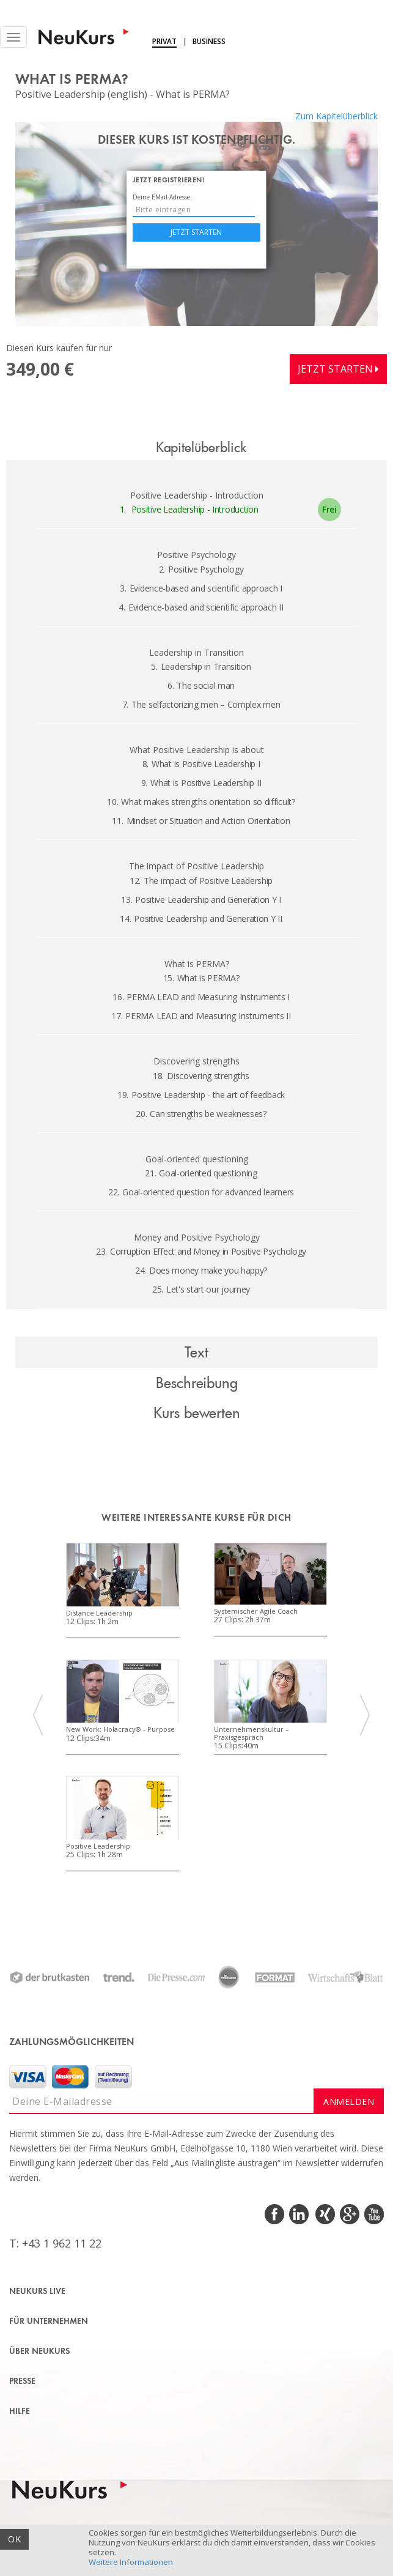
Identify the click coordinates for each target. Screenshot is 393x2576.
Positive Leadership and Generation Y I (201, 899)
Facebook (275, 2214)
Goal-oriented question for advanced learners (201, 1192)
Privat (164, 41)
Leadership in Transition (201, 666)
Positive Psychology (201, 569)
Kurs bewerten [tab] (196, 1412)
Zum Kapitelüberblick (336, 116)
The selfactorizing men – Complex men (201, 704)
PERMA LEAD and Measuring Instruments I (201, 997)
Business (209, 41)
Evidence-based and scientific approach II (201, 607)
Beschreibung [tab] (197, 1382)
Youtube (373, 2214)
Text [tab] (196, 1351)
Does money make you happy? (201, 1270)
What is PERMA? (201, 978)
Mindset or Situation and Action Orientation (201, 820)
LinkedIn (299, 2214)
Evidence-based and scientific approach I (201, 588)
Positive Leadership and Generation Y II (201, 918)
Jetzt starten (196, 232)
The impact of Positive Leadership (201, 880)
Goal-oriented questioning (201, 1173)
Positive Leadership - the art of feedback (201, 1095)
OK (14, 2539)
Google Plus (348, 2214)
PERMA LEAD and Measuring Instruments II (200, 1016)
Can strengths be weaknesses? (201, 1113)
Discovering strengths (201, 1076)
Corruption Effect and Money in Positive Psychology (201, 1251)
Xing (324, 2214)
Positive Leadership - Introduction (189, 509)
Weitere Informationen (131, 2561)
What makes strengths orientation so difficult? (201, 801)
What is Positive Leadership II (201, 783)
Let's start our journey (201, 1289)
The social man (201, 685)
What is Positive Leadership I (201, 764)
